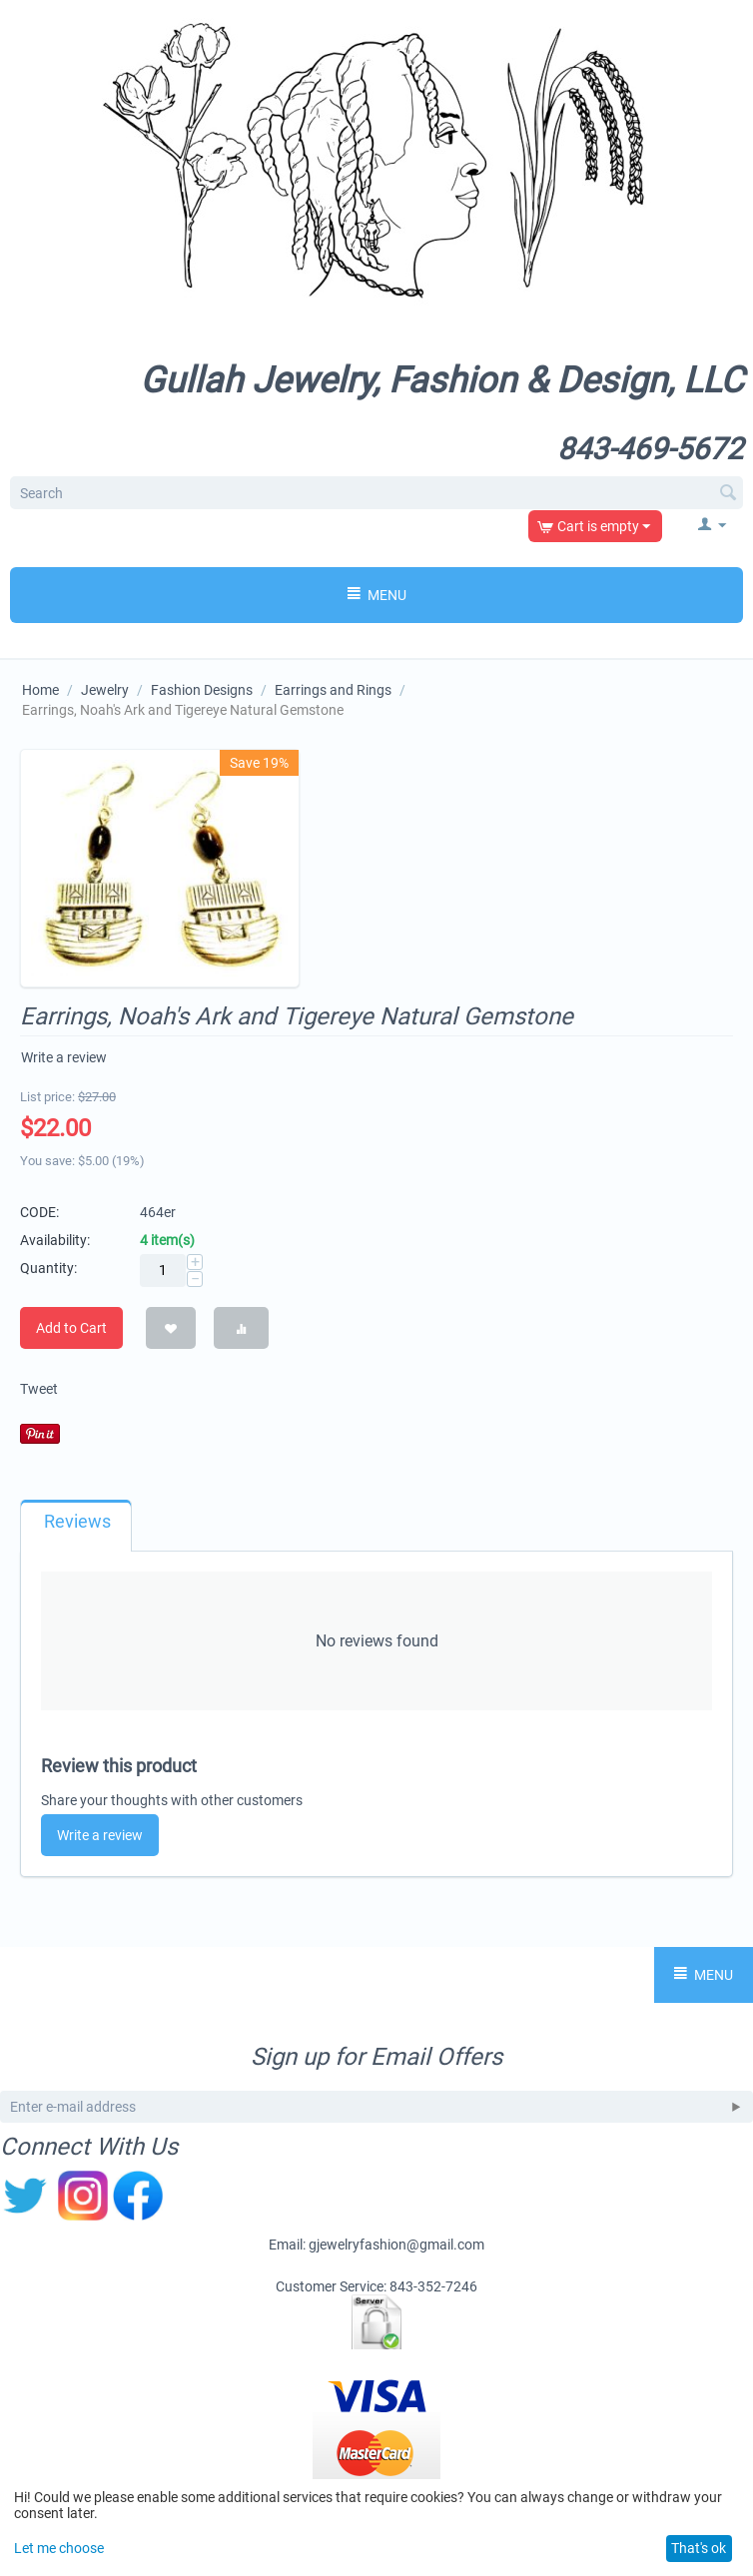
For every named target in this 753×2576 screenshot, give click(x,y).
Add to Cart (71, 1328)
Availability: (55, 1240)
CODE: (39, 1212)
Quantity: (48, 1268)
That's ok (698, 2548)
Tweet (39, 1389)
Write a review (64, 1057)
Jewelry (105, 690)
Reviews (77, 1522)
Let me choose (59, 2548)
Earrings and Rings (333, 690)
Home (40, 690)
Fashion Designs (202, 690)
